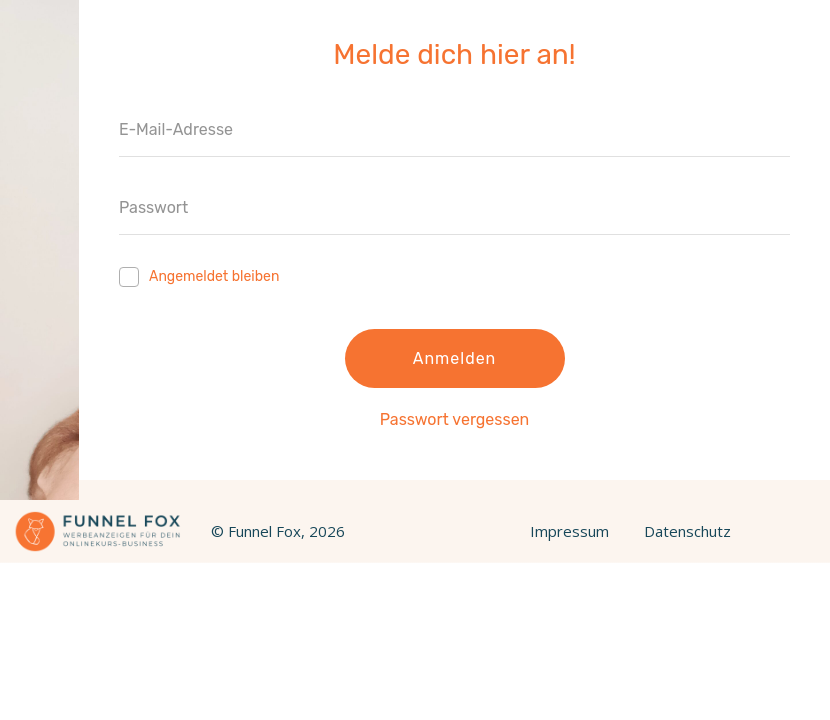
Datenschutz (687, 531)
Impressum (569, 531)
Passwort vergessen (455, 419)
